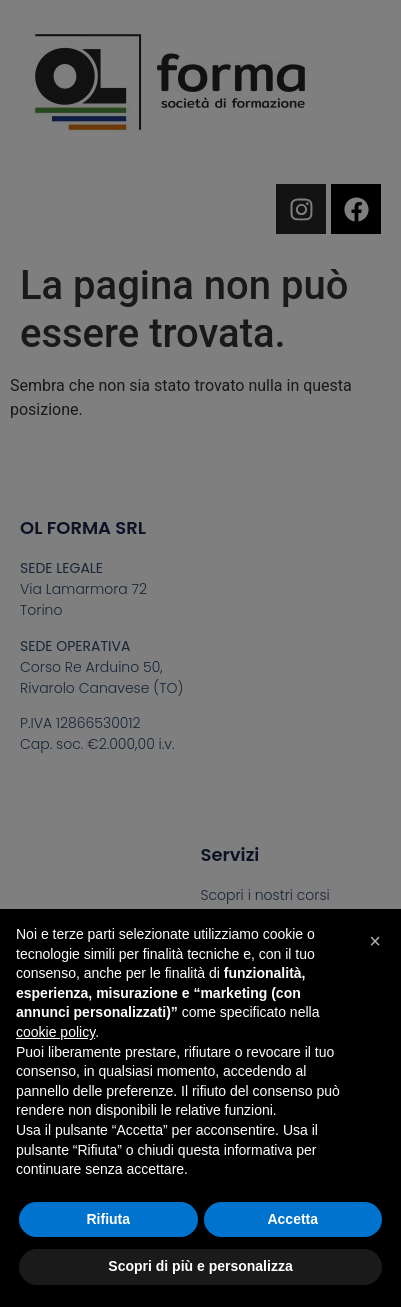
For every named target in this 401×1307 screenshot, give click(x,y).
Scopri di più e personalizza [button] (200, 1266)
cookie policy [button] (55, 1032)
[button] (375, 941)
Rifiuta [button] (108, 1219)
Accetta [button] (292, 1219)
